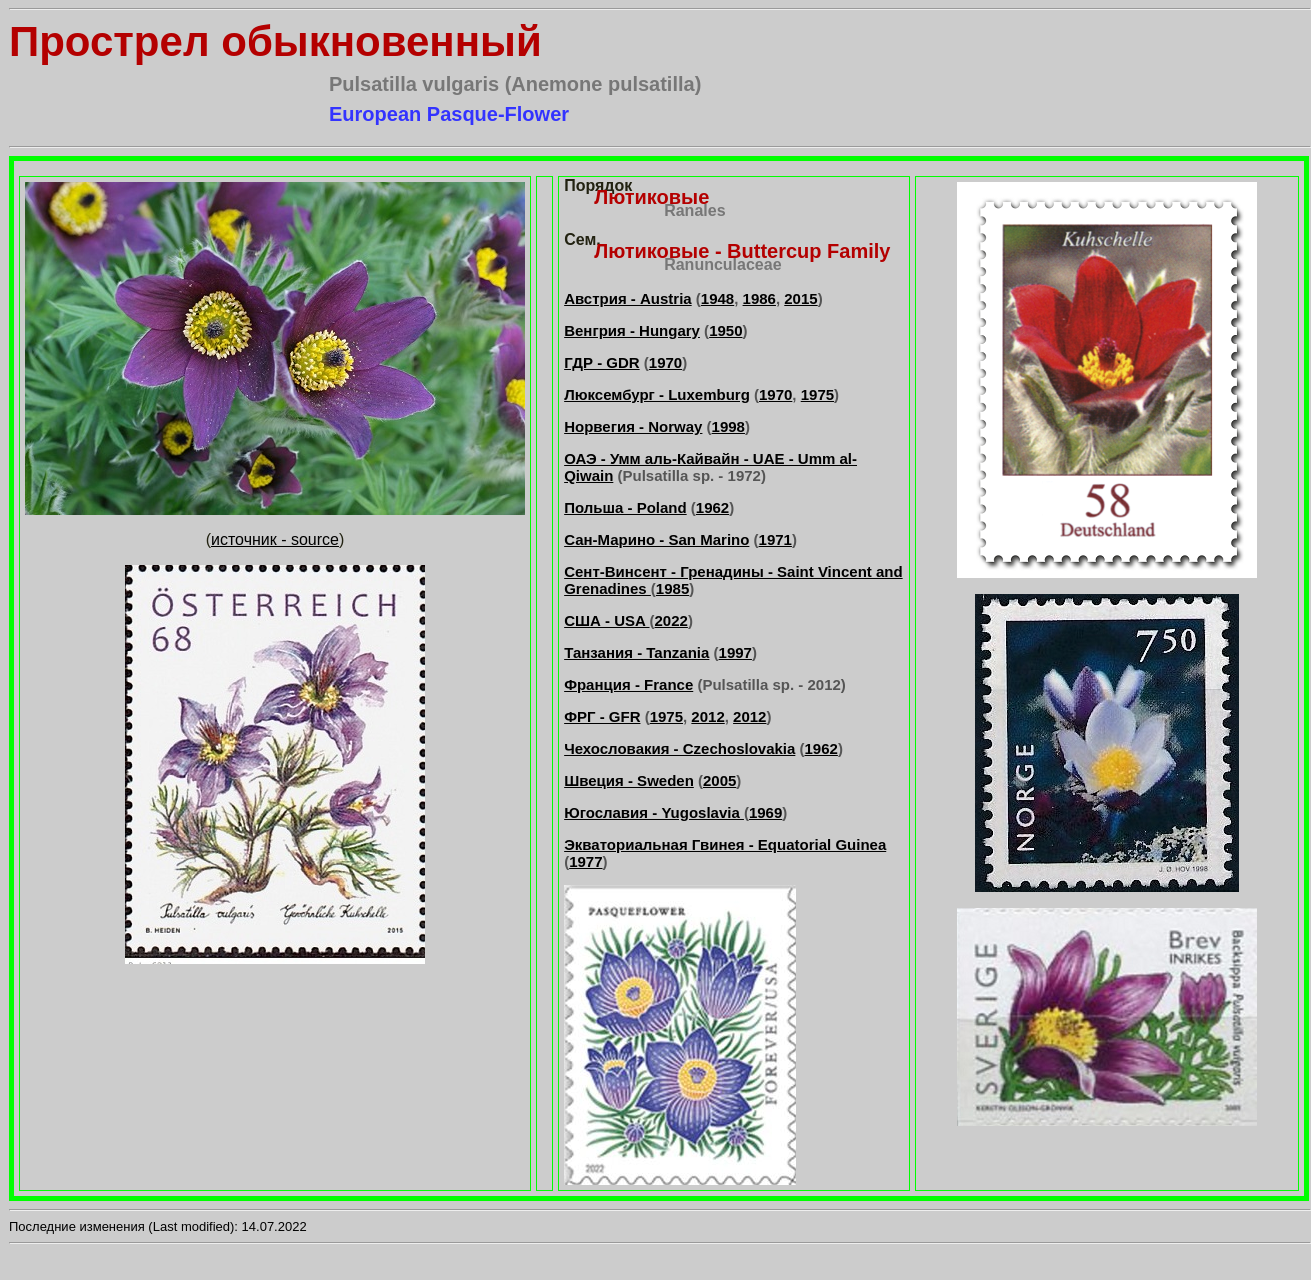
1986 (759, 298)
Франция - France (628, 684)
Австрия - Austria (628, 298)
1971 (775, 539)
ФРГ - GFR (602, 716)
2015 (800, 298)
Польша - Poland (625, 507)
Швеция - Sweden (629, 780)
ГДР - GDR (601, 362)
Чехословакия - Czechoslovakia (679, 748)
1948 (717, 298)
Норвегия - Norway (633, 426)
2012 (707, 716)
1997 (735, 652)
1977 (585, 861)
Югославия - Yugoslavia (654, 812)
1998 (728, 426)
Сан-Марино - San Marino (656, 539)
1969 (765, 812)
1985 (672, 588)
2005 (719, 780)
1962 (712, 507)
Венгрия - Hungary (632, 330)
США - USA (606, 620)
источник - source (275, 539)
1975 (817, 394)
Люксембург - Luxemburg (657, 394)
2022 (671, 620)
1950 (725, 330)
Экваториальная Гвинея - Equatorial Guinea (725, 844)
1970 (665, 362)
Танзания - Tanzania (636, 652)
